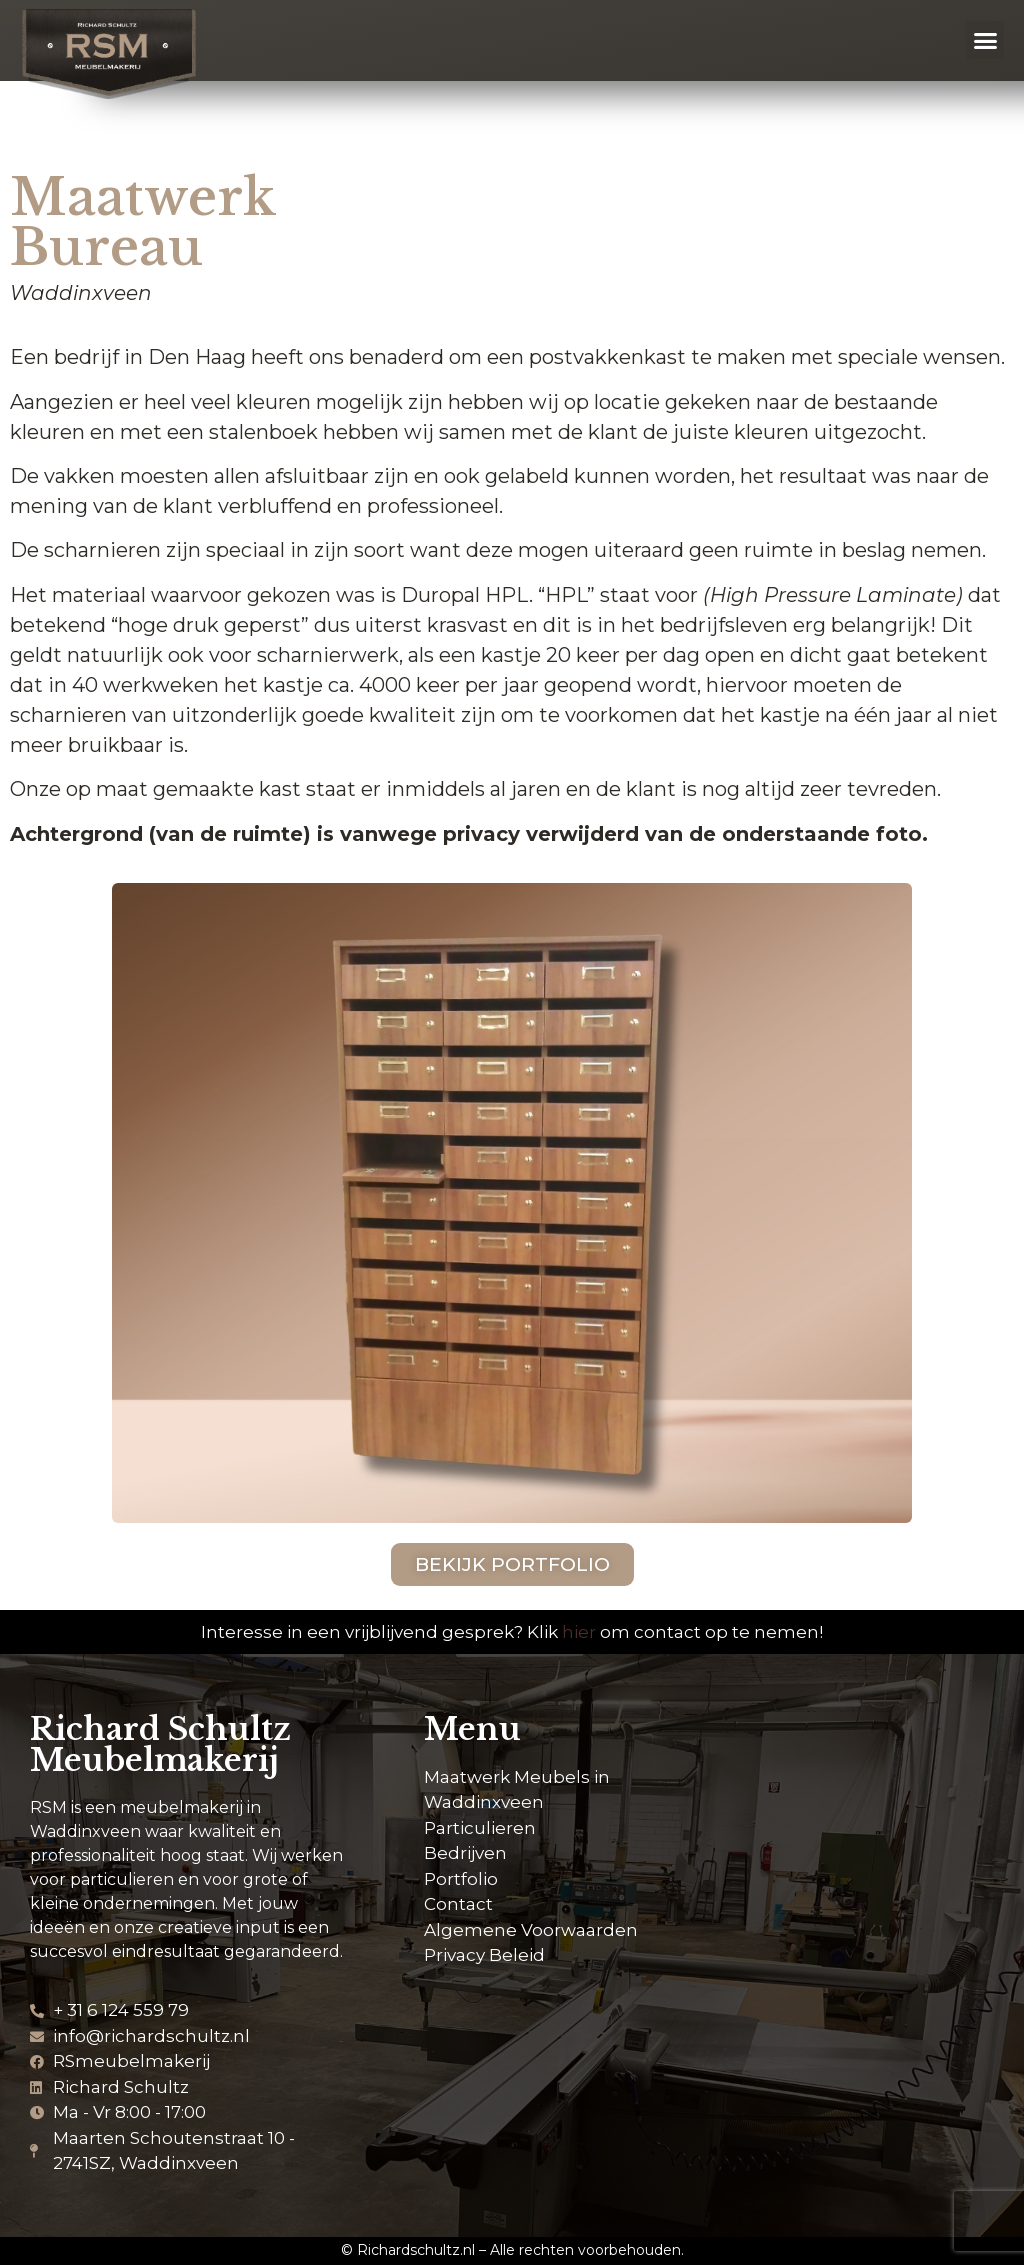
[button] (985, 40)
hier (579, 1632)
